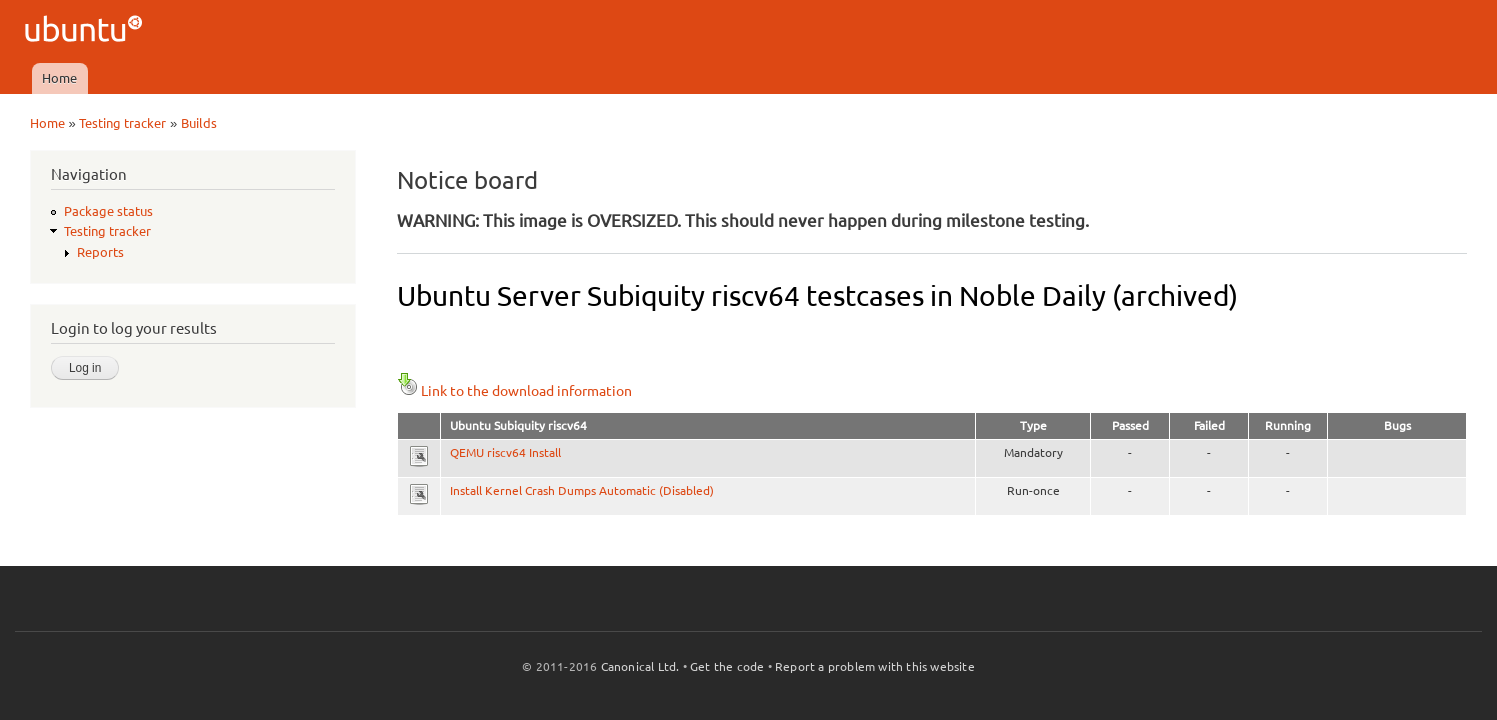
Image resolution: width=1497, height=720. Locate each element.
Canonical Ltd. (640, 666)
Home (59, 78)
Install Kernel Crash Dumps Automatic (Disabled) (582, 490)
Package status (108, 211)
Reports (100, 252)
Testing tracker (122, 123)
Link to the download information (514, 391)
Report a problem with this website (875, 666)
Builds (199, 123)
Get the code (727, 666)
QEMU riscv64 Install (505, 452)
